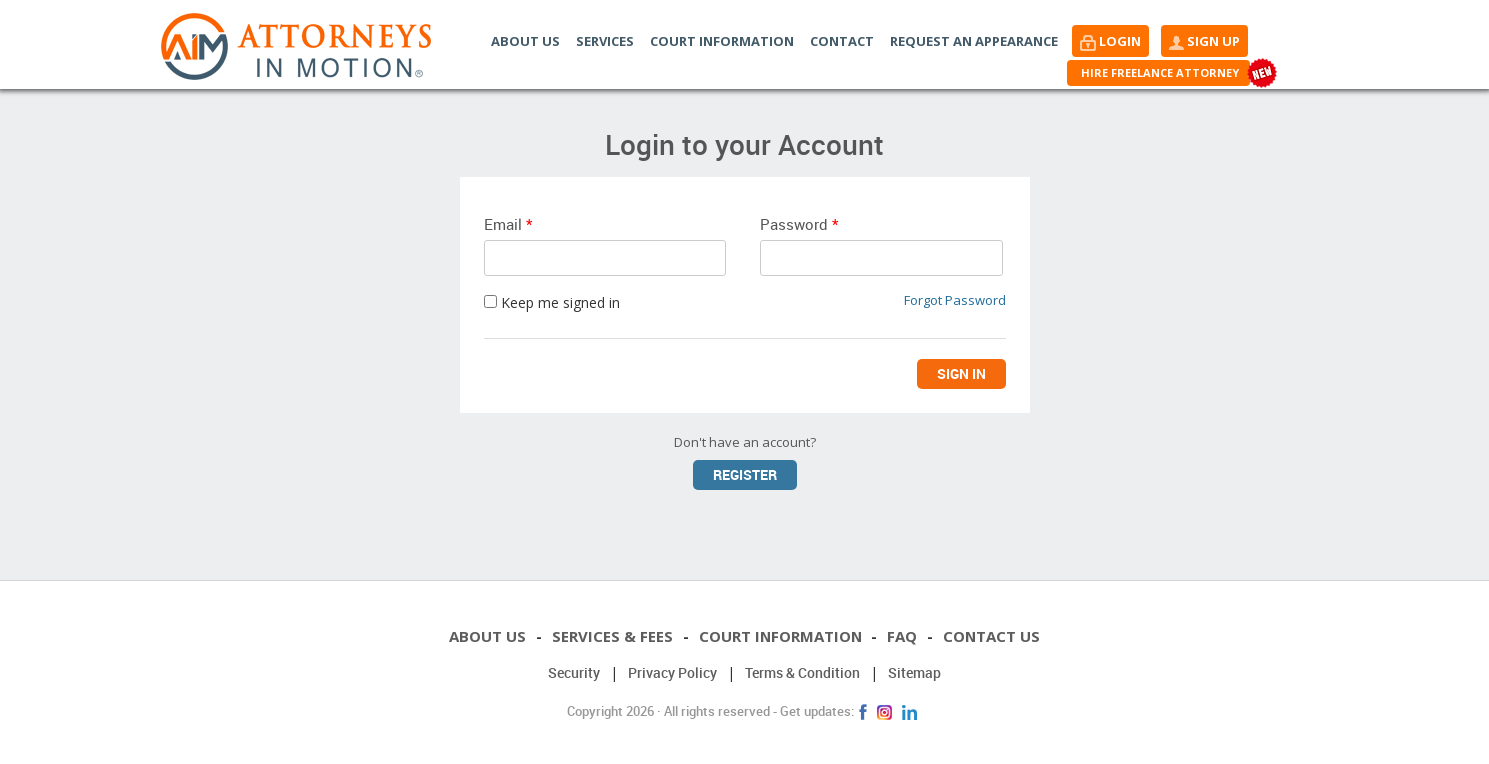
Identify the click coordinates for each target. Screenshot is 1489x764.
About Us (525, 41)
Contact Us (993, 636)
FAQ (903, 636)
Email (508, 224)
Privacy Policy (672, 672)
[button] (1110, 41)
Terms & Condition (802, 672)
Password (799, 224)
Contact (842, 41)
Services (605, 41)
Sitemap (914, 672)
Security (574, 672)
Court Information (722, 41)
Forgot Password (955, 300)
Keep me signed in (552, 302)
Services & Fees (610, 636)
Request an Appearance (974, 41)
